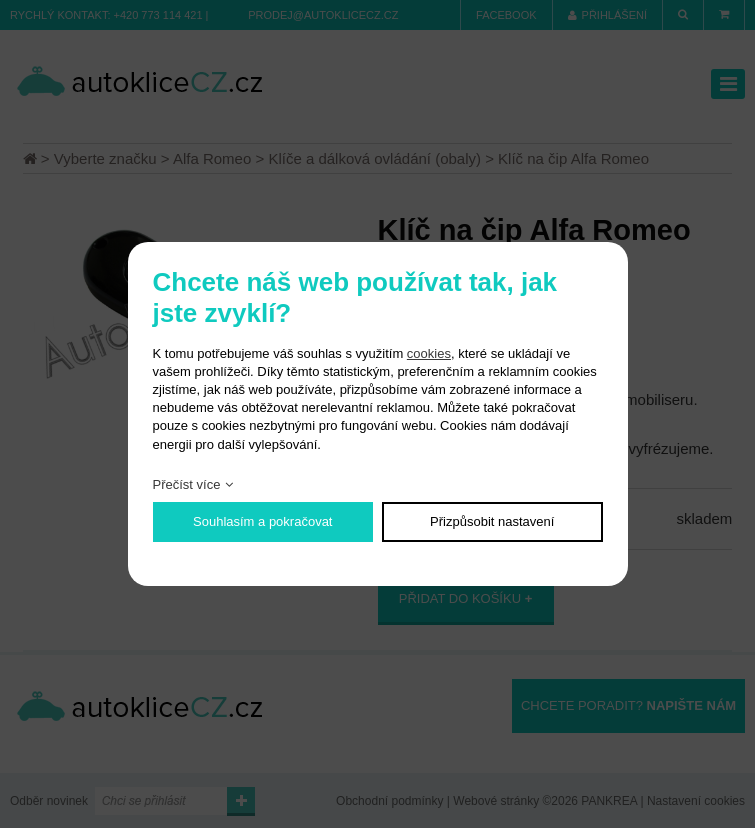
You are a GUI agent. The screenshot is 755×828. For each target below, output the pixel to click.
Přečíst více (187, 484)
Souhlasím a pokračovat (262, 521)
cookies (429, 353)
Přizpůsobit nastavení (492, 521)
